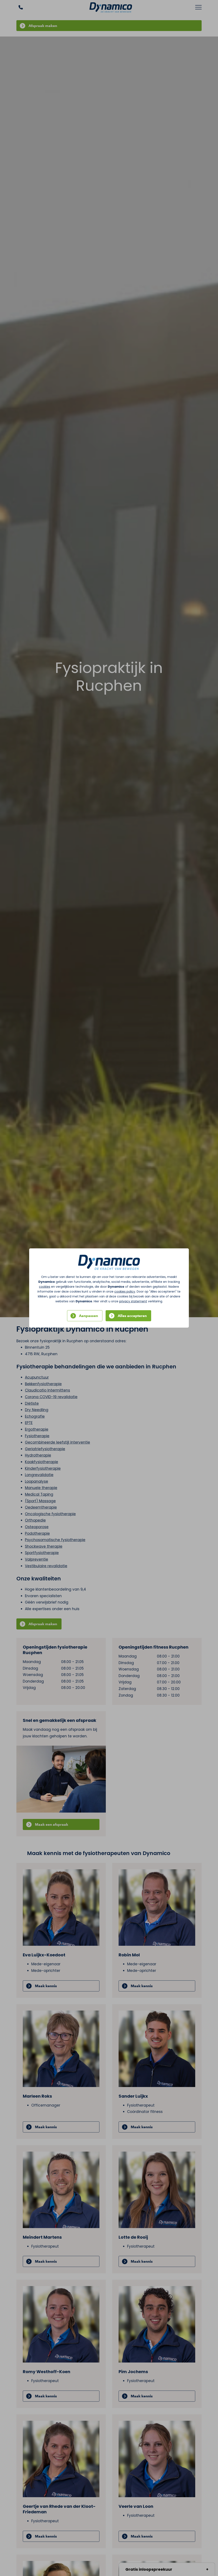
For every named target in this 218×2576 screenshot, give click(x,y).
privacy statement (133, 1301)
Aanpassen (88, 1316)
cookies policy (124, 1291)
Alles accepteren (132, 1316)
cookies (44, 1286)
